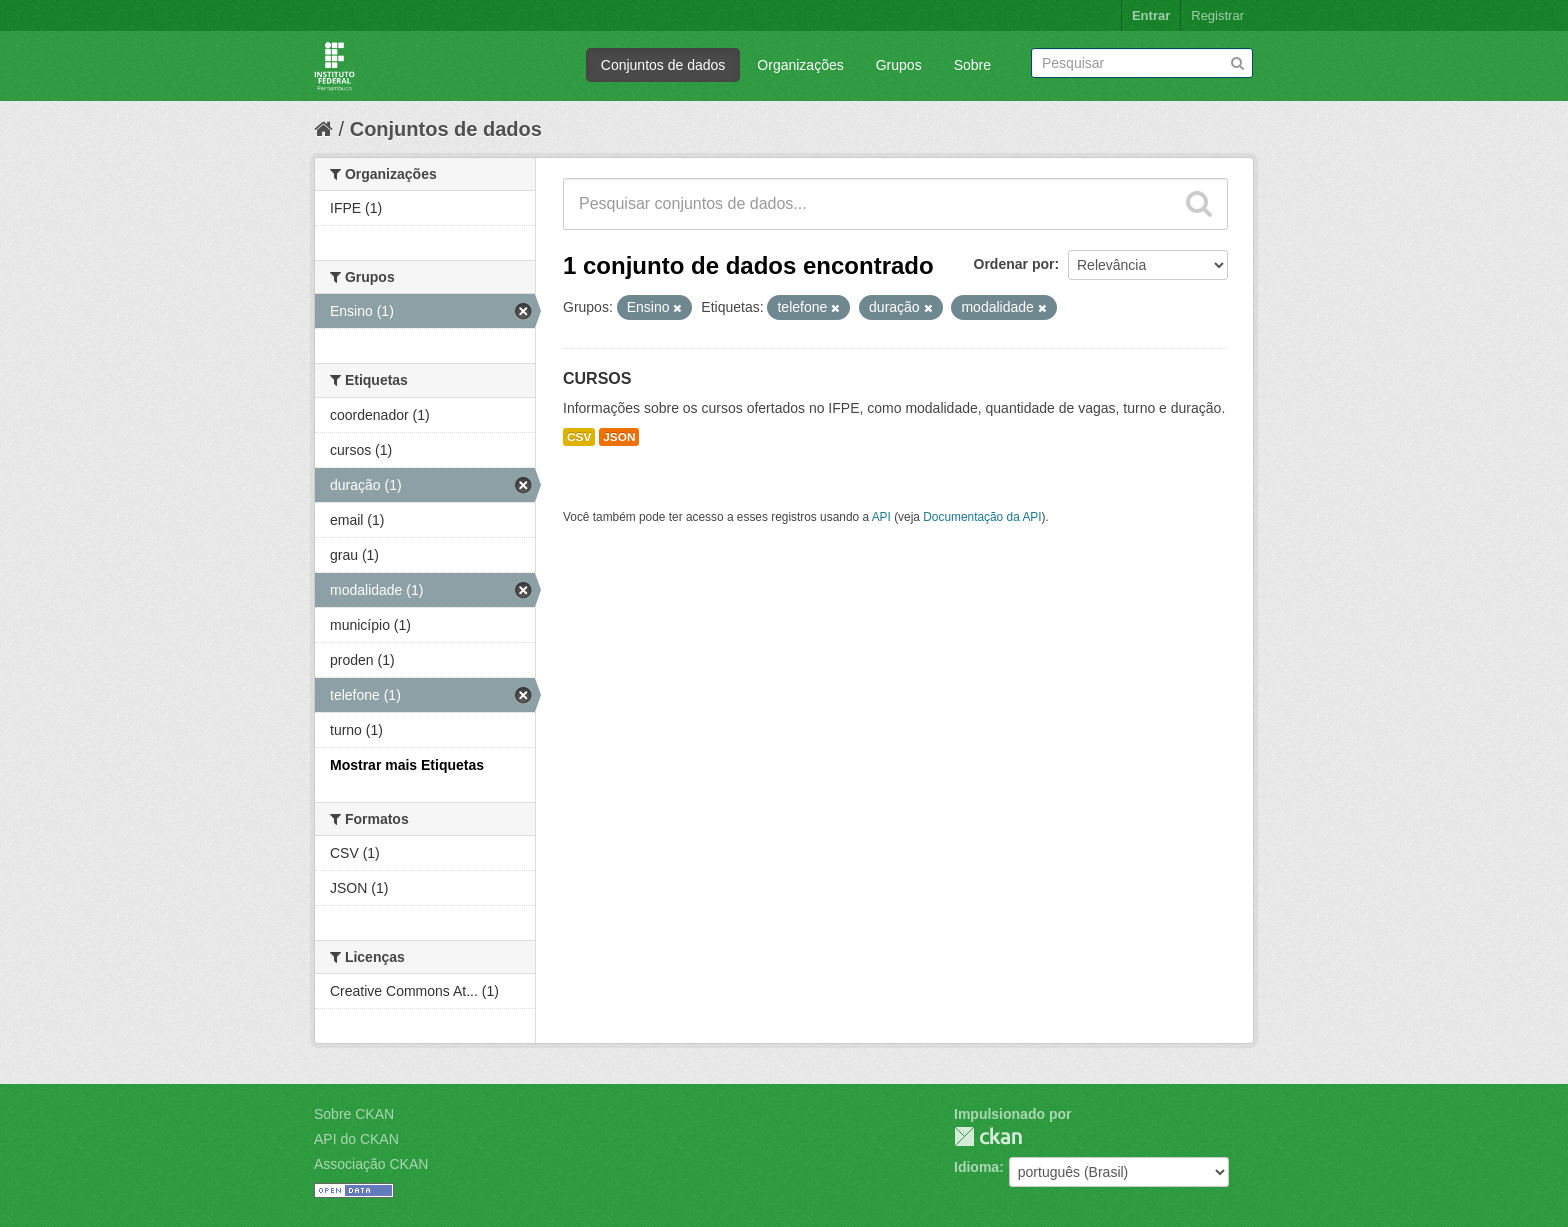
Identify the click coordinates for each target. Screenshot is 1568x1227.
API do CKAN (356, 1139)
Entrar (1151, 15)
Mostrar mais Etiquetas (407, 765)
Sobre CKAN (354, 1114)
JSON (619, 437)
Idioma (976, 1167)
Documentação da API (982, 517)
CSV (579, 437)
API (881, 517)
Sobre (972, 65)
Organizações (800, 65)
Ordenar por (1014, 264)
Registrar (1217, 15)
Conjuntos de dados (663, 65)
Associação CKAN (371, 1164)
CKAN (988, 1136)
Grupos (899, 65)
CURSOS (597, 378)
